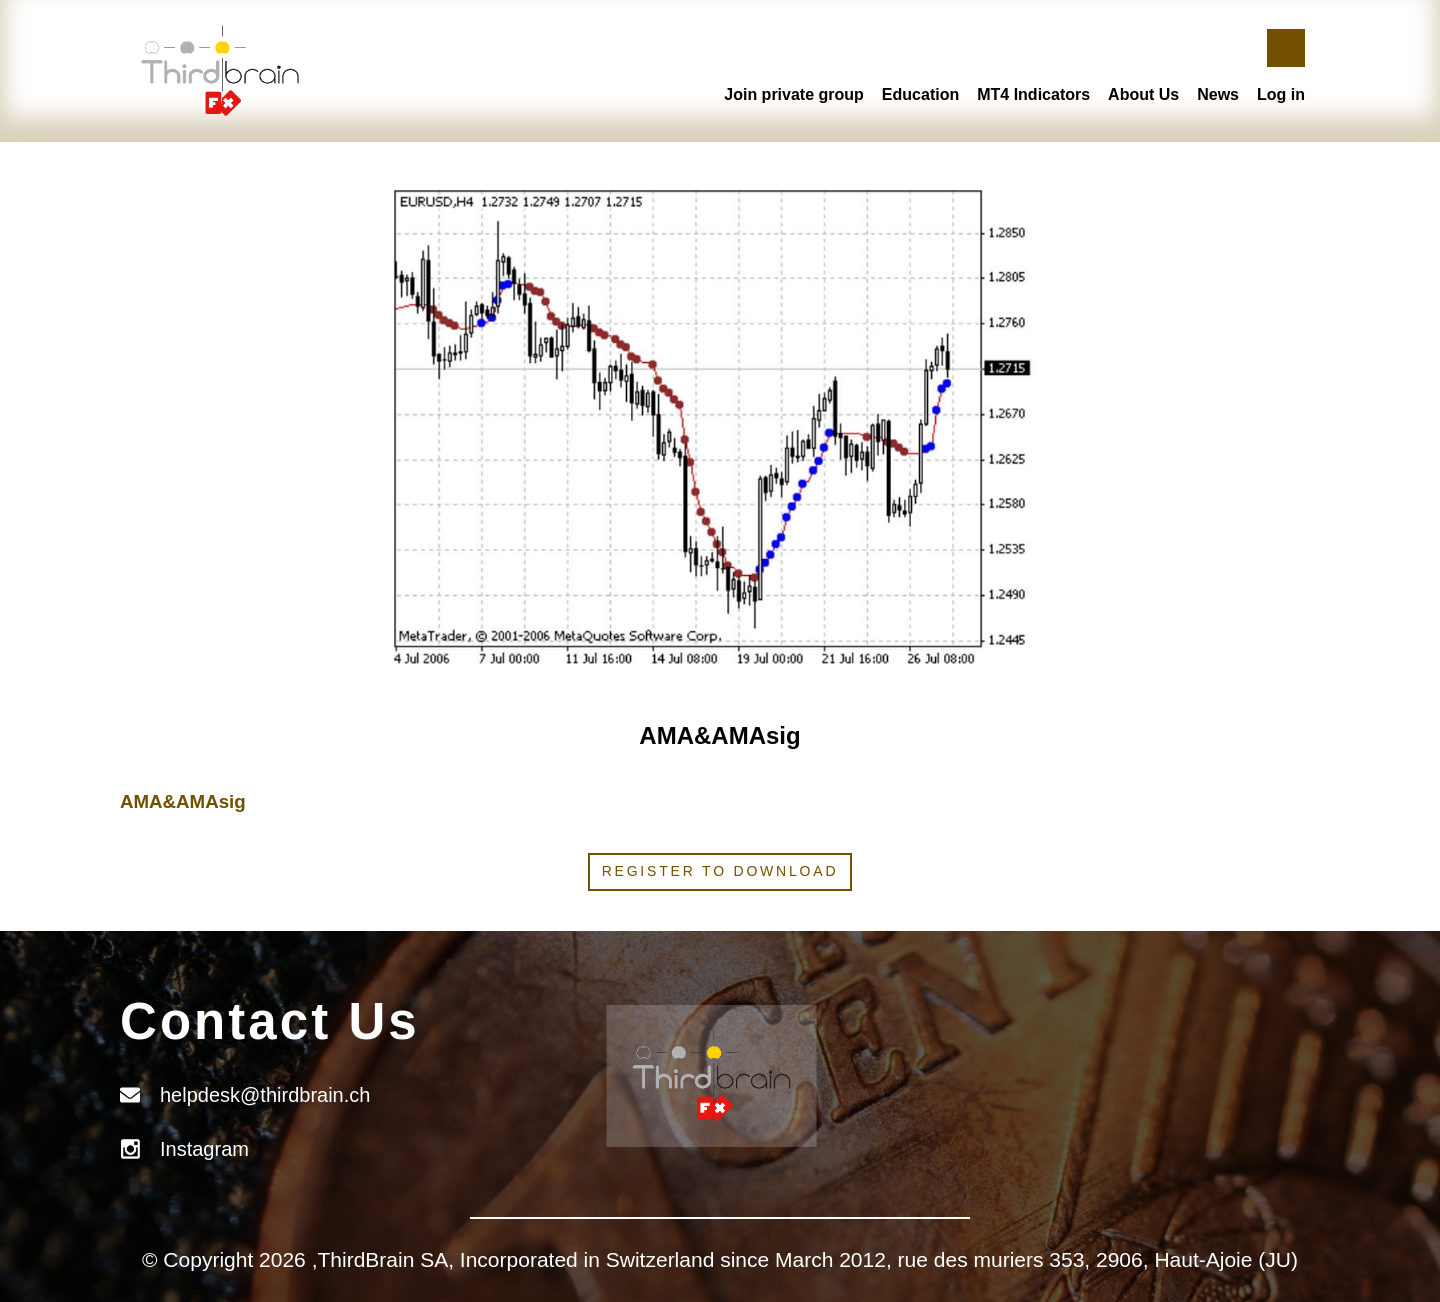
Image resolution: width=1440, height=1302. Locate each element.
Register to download (720, 871)
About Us (1143, 94)
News (1218, 94)
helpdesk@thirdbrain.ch (265, 1095)
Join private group (794, 94)
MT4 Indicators (1033, 94)
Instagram (204, 1149)
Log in (1281, 94)
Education (920, 94)
